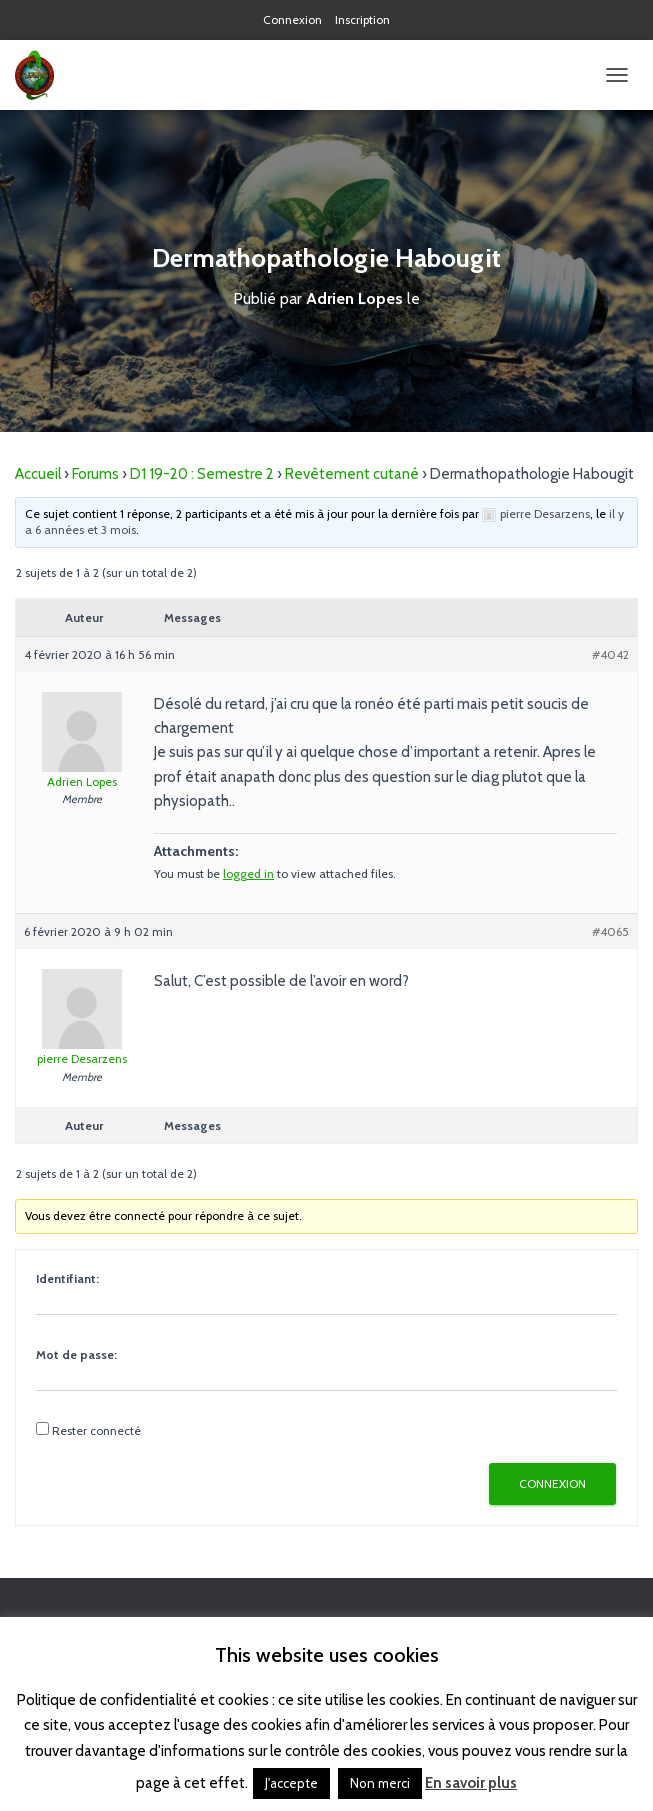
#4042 (610, 654)
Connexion (292, 19)
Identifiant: (67, 1278)
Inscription (362, 19)
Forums (95, 474)
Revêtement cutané (352, 474)
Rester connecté (96, 1430)
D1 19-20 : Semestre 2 (202, 474)
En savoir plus (471, 1783)
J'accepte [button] (291, 1783)
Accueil (38, 474)
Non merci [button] (380, 1783)
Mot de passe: (76, 1354)
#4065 (610, 931)
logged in (248, 873)
